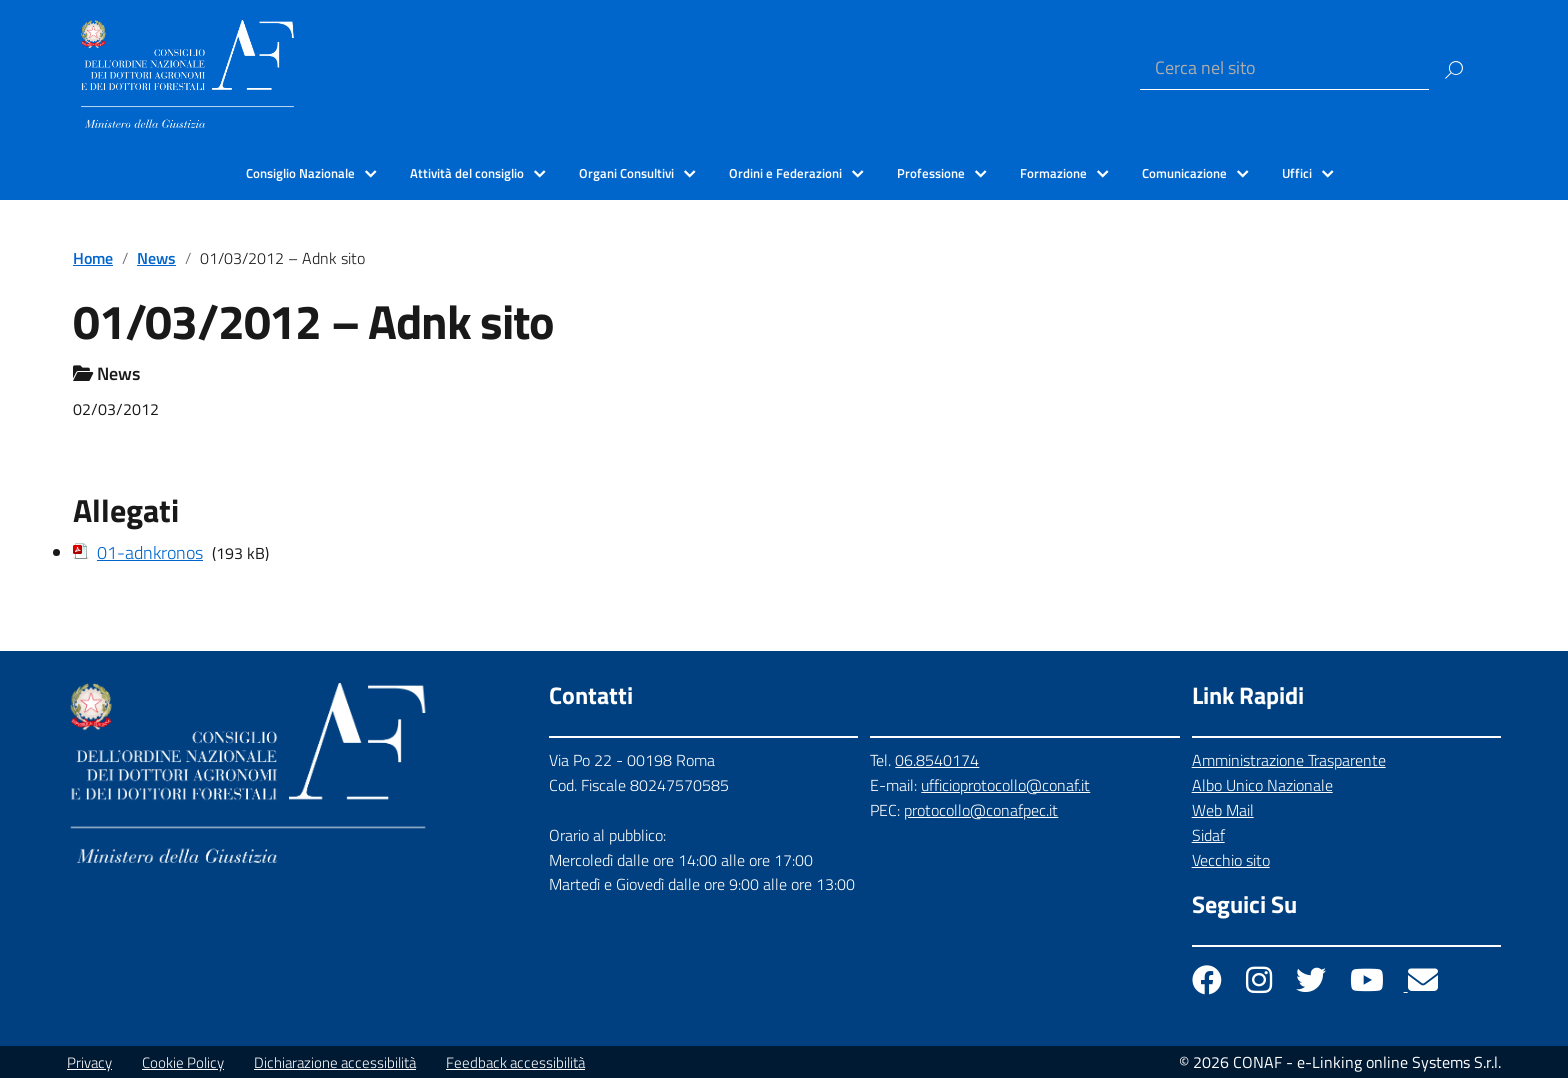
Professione (931, 173)
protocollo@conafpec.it (981, 810)
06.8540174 (937, 760)
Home (93, 258)
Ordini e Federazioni (785, 173)
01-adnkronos (150, 552)
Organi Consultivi (626, 173)
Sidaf (1208, 835)
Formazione (1053, 173)
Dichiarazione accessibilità (335, 1062)
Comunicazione (1184, 173)
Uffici (1297, 173)
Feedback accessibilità (515, 1062)
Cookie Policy (183, 1062)
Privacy (89, 1062)
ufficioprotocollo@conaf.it (1005, 785)
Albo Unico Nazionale (1262, 785)
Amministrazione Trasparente (1289, 760)
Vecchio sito (1231, 860)
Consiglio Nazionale (300, 173)
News (156, 258)
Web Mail (1223, 810)
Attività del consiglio (467, 173)
